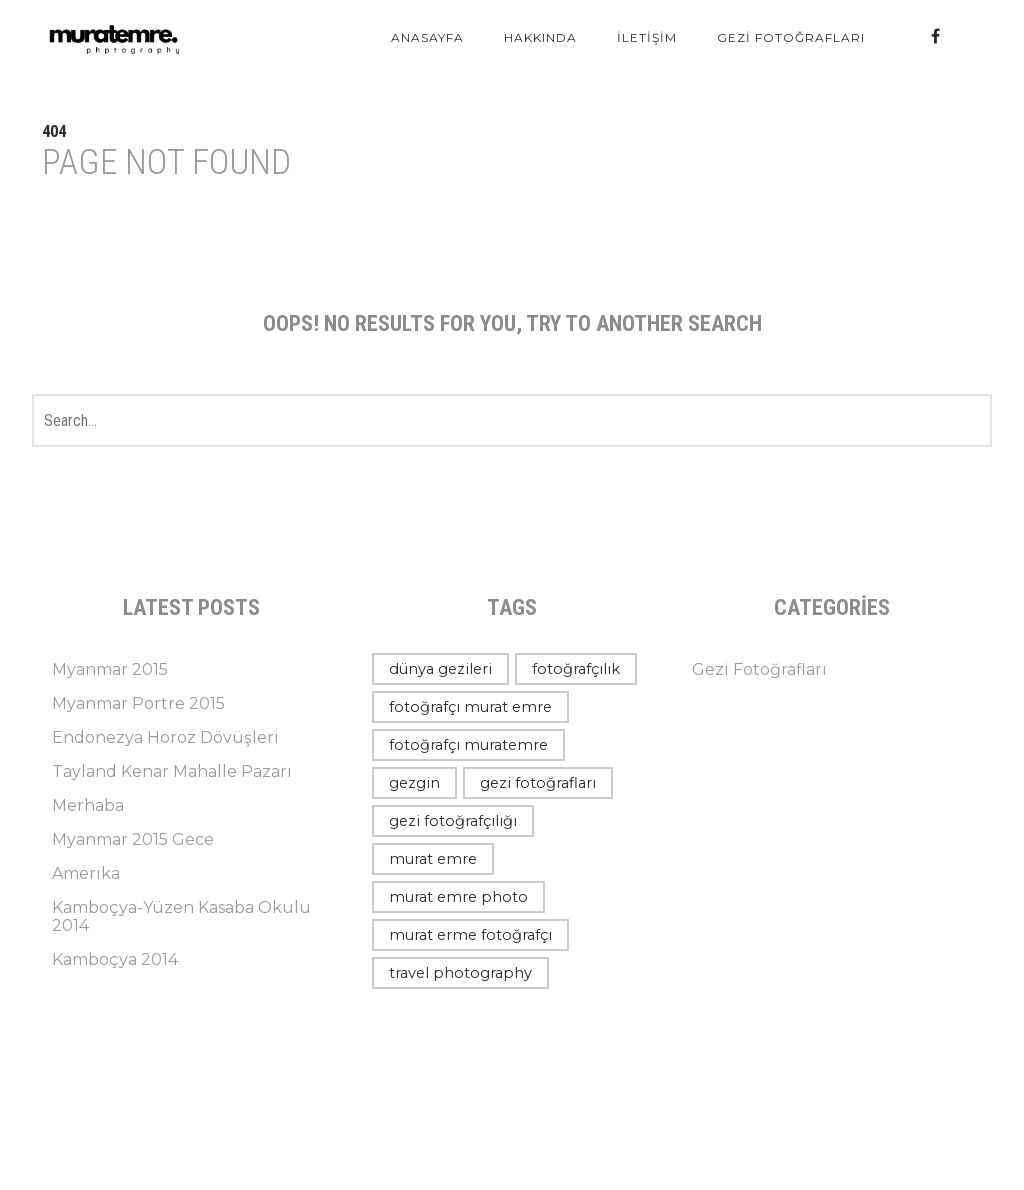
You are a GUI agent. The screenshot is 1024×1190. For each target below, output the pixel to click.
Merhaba (88, 805)
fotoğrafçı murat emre (470, 707)
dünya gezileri (440, 669)
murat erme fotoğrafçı (470, 935)
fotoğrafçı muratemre (468, 745)
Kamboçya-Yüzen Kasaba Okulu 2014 (181, 916)
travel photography (460, 973)
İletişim (647, 37)
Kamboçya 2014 (115, 959)
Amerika (86, 873)
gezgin (414, 783)
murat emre (433, 859)
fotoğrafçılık (576, 669)
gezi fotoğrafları (538, 783)
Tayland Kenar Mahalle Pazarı (172, 771)
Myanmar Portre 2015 (138, 703)
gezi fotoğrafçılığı (453, 821)
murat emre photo (458, 897)
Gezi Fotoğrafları (791, 37)
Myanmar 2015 (110, 669)
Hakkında (540, 37)
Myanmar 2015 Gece (133, 839)
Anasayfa (427, 37)
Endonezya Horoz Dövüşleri (165, 737)
